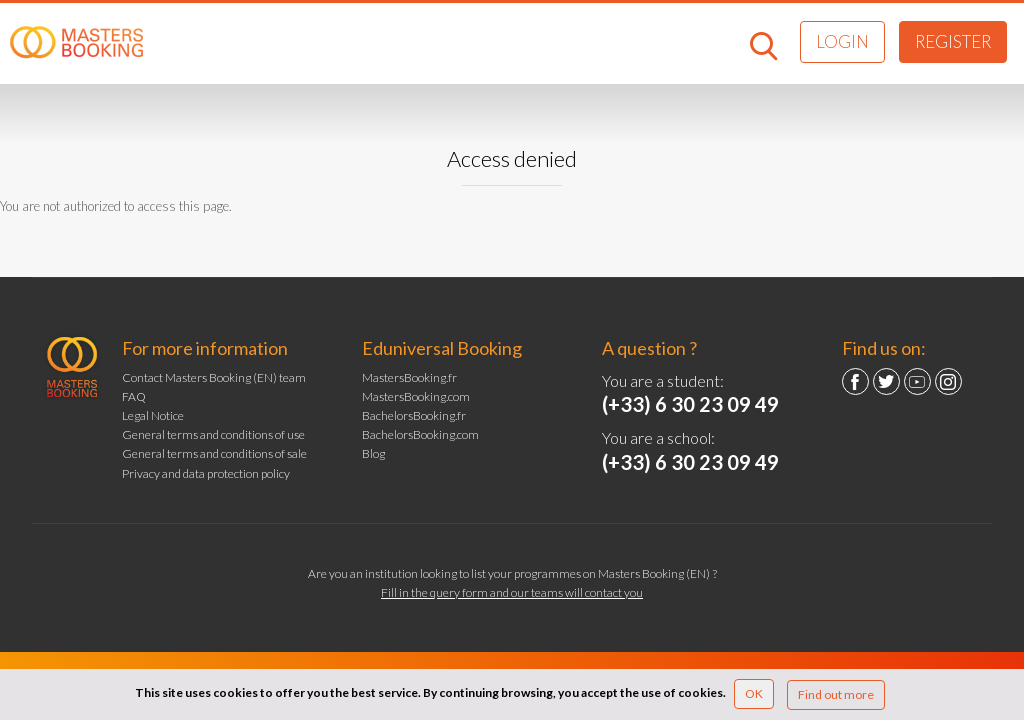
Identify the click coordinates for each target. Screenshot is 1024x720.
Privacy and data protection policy (206, 473)
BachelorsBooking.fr (414, 415)
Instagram (948, 381)
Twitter (886, 381)
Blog (373, 453)
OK (754, 693)
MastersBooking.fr (409, 377)
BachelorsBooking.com (420, 434)
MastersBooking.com (416, 396)
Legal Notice (153, 415)
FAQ (134, 396)
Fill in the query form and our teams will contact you (512, 592)
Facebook (855, 381)
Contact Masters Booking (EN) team (214, 377)
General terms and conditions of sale (214, 453)
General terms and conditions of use (213, 434)
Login (842, 41)
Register (953, 41)
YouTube (917, 381)
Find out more (836, 694)
